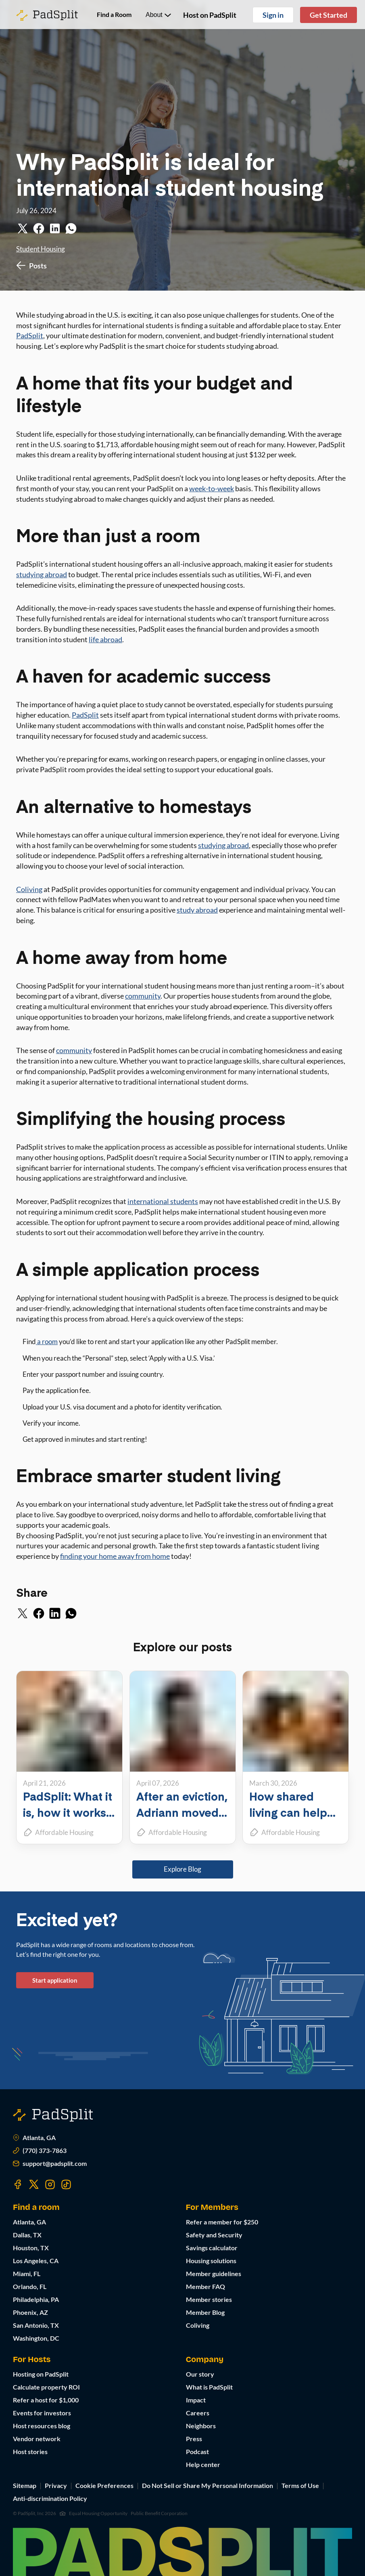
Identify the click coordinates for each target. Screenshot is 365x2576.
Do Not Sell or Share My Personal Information (207, 2485)
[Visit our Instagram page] (50, 2184)
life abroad (105, 639)
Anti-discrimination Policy (50, 2498)
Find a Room (114, 14)
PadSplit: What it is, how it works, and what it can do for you (67, 1820)
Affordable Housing (64, 1832)
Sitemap (24, 2485)
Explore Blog (182, 1869)
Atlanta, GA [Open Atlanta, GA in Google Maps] (34, 2137)
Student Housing (40, 249)
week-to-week (211, 488)
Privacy (56, 2485)
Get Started (328, 14)
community (143, 995)
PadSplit (29, 335)
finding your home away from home (115, 1556)
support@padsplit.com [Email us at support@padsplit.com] (50, 2163)
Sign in (273, 14)
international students (162, 1201)
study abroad (197, 909)
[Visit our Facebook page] (18, 2184)
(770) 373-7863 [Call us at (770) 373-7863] (40, 2150)
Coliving (29, 889)
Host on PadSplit (209, 14)
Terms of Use (300, 2485)
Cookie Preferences (104, 2485)
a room (47, 1341)
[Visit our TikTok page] (66, 2184)
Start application (54, 1980)
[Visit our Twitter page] (34, 2184)
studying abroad (41, 574)
